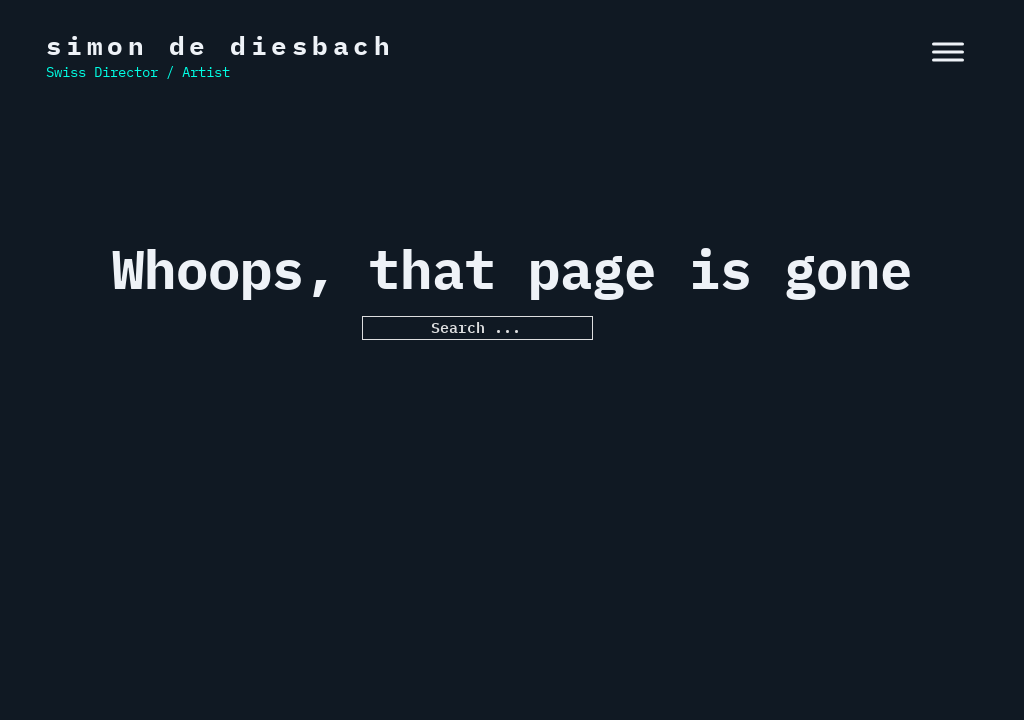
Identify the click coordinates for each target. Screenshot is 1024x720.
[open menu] (948, 52)
